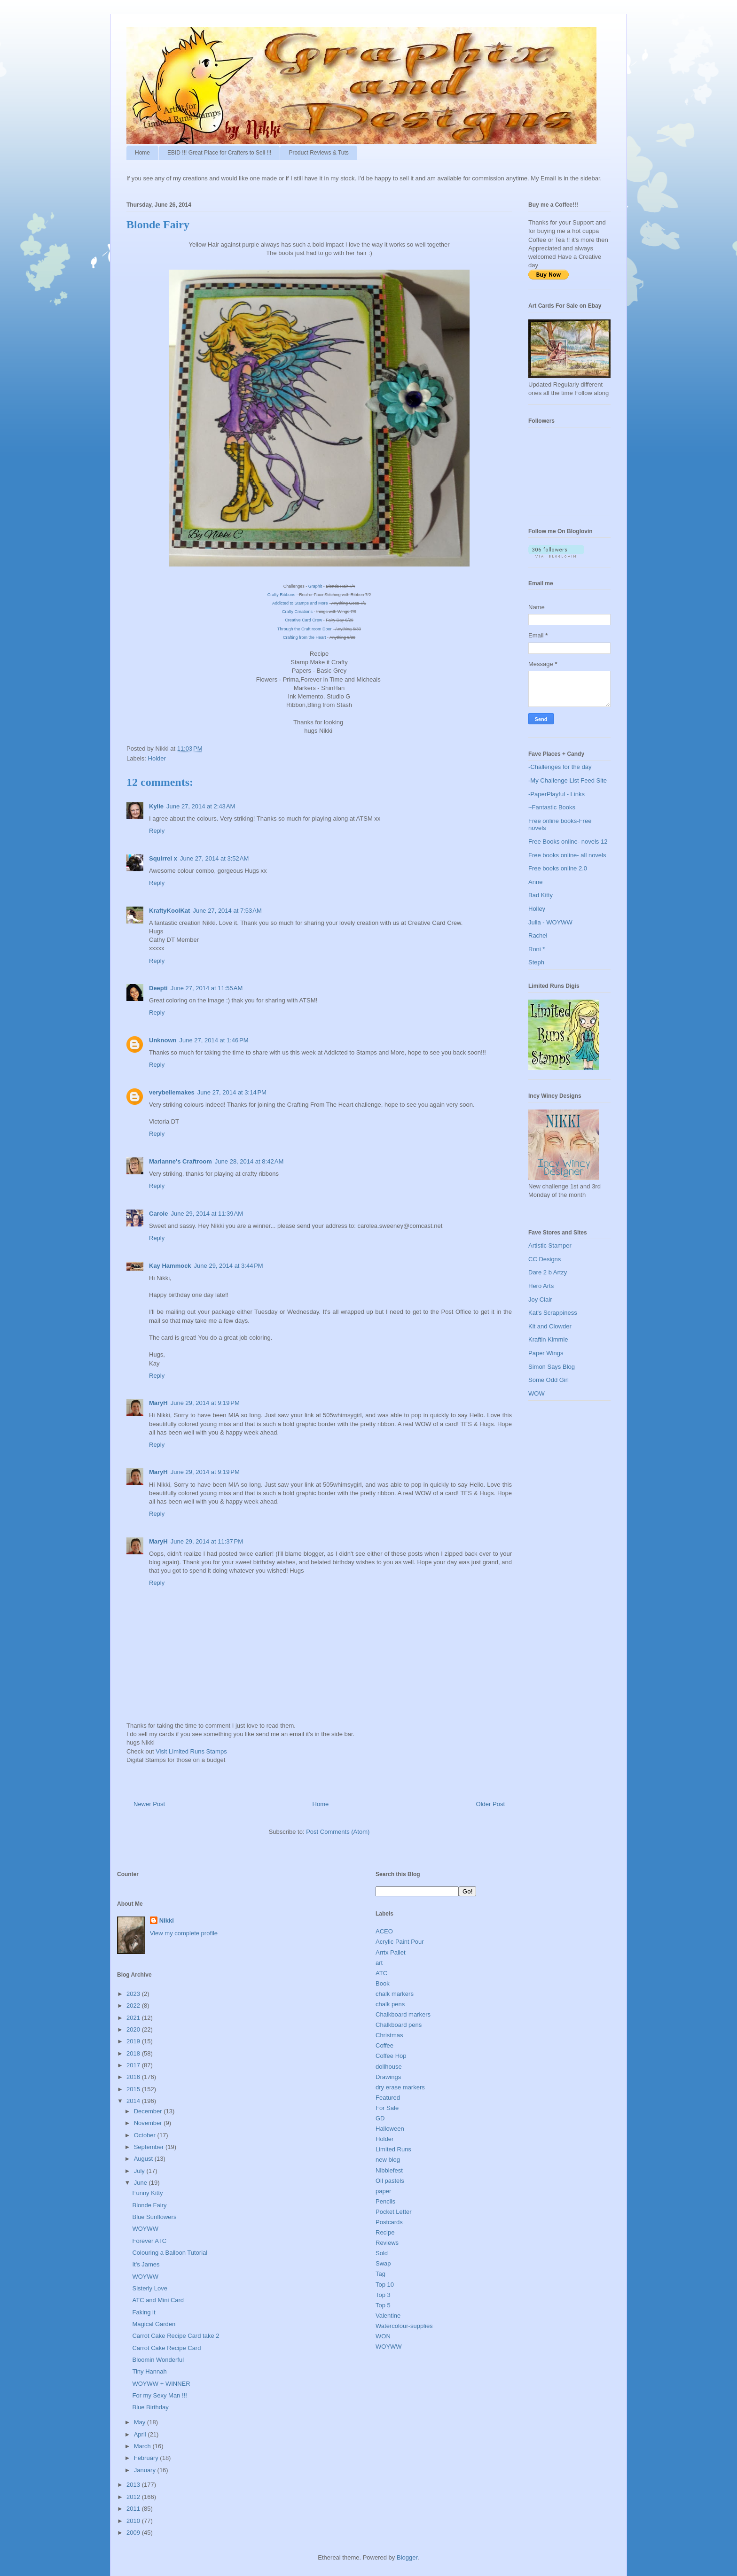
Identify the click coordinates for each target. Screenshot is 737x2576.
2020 (134, 2029)
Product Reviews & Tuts (318, 152)
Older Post (490, 1804)
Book (383, 1983)
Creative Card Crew (303, 620)
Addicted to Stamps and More (300, 603)
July (140, 2170)
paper (383, 2191)
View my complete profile (184, 1933)
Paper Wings (545, 1353)
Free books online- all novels (567, 855)
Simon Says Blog (551, 1366)
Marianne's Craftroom (180, 1161)
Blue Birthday (150, 2407)
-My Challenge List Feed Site (567, 780)
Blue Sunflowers (154, 2216)
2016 (134, 2076)
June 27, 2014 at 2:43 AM (200, 806)
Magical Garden (153, 2324)
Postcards (389, 2222)
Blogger (407, 2557)
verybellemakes (172, 1092)
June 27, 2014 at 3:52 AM (214, 858)
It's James (145, 2264)
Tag (380, 2273)
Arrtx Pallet (391, 1952)
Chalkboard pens (399, 2024)
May (140, 2422)
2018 (134, 2053)
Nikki (166, 1920)
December (149, 2111)
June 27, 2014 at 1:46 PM (214, 1040)
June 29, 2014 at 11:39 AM (207, 1213)
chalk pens (390, 2004)
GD (380, 2118)
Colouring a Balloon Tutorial (169, 2252)
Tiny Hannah (149, 2371)
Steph (536, 962)
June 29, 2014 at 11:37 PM (207, 1541)
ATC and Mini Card (158, 2300)
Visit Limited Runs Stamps (191, 1751)
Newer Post (149, 1804)
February (147, 2457)
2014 (134, 2100)
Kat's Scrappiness (552, 1312)
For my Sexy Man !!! (159, 2395)
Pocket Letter (394, 2211)
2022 (134, 2005)
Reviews (387, 2242)
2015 (134, 2089)
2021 (134, 2017)
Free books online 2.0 (557, 868)
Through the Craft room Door (305, 629)
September (149, 2146)
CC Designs (544, 1259)
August (144, 2158)
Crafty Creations (297, 611)
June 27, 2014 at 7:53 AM (227, 910)
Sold (382, 2253)
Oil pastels (390, 2180)
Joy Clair (540, 1299)
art (379, 1962)
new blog (388, 2159)
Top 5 (383, 2305)
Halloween (390, 2128)
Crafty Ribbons (281, 594)
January (145, 2470)
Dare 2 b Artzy (547, 1272)
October (145, 2135)
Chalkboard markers (403, 2014)
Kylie (156, 806)
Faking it (143, 2312)
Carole (158, 1213)
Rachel (537, 935)
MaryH (158, 1402)
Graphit (315, 586)
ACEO (384, 1931)
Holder (157, 758)
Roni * (536, 949)
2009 (134, 2532)
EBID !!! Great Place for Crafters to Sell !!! (219, 152)
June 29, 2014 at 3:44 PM (228, 1265)
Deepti (158, 988)
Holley (536, 908)
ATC (381, 1973)
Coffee (384, 2045)
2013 (134, 2484)
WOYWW (145, 2228)
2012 (134, 2496)
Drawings (388, 2076)
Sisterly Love (149, 2288)
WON (383, 2336)
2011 (134, 2508)
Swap (383, 2263)
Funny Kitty (147, 2192)
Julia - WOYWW (550, 922)
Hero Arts (541, 1285)
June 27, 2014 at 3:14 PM (232, 1092)
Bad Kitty (540, 895)
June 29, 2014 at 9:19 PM (205, 1402)
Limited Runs (393, 2149)
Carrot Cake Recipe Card (166, 2347)
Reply (157, 830)
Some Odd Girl (548, 1379)
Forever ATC (149, 2240)
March (143, 2446)
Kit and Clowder (550, 1326)
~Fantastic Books (551, 807)
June (141, 2182)
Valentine (388, 2315)
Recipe (385, 2232)
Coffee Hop (391, 2055)
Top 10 (385, 2284)
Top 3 (383, 2294)
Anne (535, 881)
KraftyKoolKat (169, 910)
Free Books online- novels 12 (567, 841)
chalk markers (395, 1993)
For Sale (387, 2107)
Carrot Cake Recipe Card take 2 (175, 2335)
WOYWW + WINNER (161, 2383)
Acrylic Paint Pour (400, 1941)
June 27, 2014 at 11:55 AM (207, 988)
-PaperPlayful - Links (556, 794)
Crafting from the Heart (304, 637)
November (149, 2122)
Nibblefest (389, 2170)
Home (142, 152)
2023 (134, 1993)
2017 (134, 2065)
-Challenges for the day (559, 766)
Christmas (389, 2035)
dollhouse (389, 2066)
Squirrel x (163, 858)
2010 (134, 2520)
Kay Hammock (170, 1265)
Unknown (163, 1040)
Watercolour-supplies (404, 2325)
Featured (388, 2097)
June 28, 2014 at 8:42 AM (249, 1161)
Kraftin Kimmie (548, 1339)
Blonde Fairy (149, 2205)
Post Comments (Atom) (337, 1831)
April (141, 2434)
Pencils (385, 2201)
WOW (536, 1393)
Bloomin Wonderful (158, 2359)
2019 (134, 2041)
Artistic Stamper (550, 1245)
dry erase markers (400, 2087)
